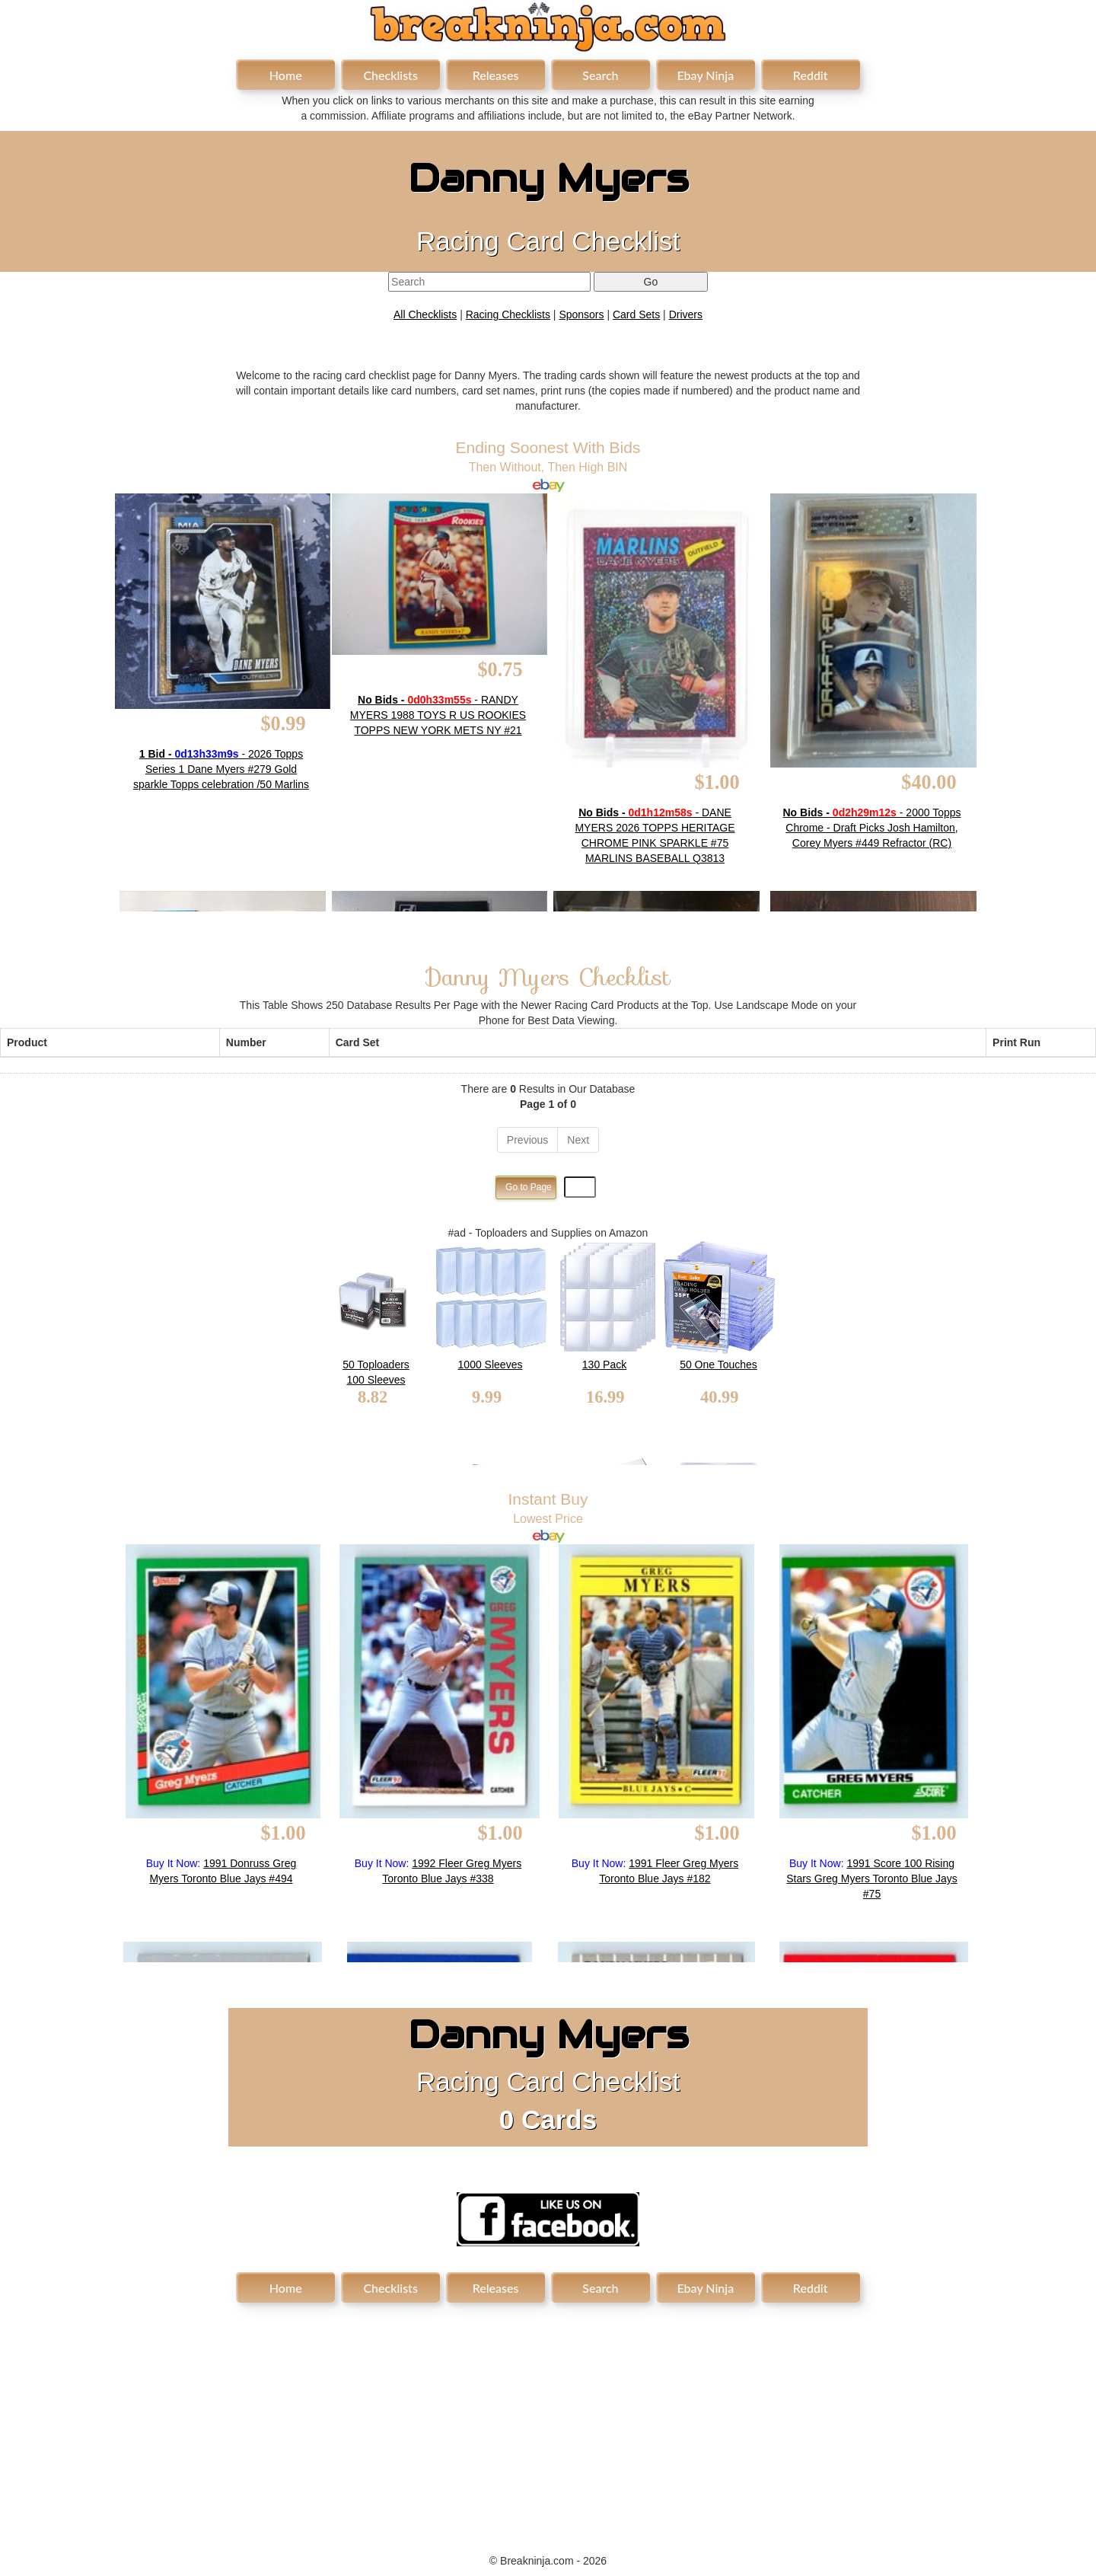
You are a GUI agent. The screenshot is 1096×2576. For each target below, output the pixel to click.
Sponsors (581, 314)
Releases (496, 75)
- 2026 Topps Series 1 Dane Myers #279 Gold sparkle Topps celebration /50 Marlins (221, 769)
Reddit (810, 75)
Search (600, 75)
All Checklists (425, 314)
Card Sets (636, 314)
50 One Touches (718, 1364)
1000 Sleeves (490, 1364)
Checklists (390, 75)
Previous (527, 1140)
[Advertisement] (548, 2420)
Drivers (686, 314)
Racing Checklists (508, 314)
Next (578, 1140)
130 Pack (604, 1364)
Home (285, 75)
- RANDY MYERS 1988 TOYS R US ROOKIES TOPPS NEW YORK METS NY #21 (438, 715)
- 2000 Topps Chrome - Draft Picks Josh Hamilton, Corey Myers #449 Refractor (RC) (872, 827)
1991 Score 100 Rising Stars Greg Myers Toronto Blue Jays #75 (871, 1878)
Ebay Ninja (705, 75)
